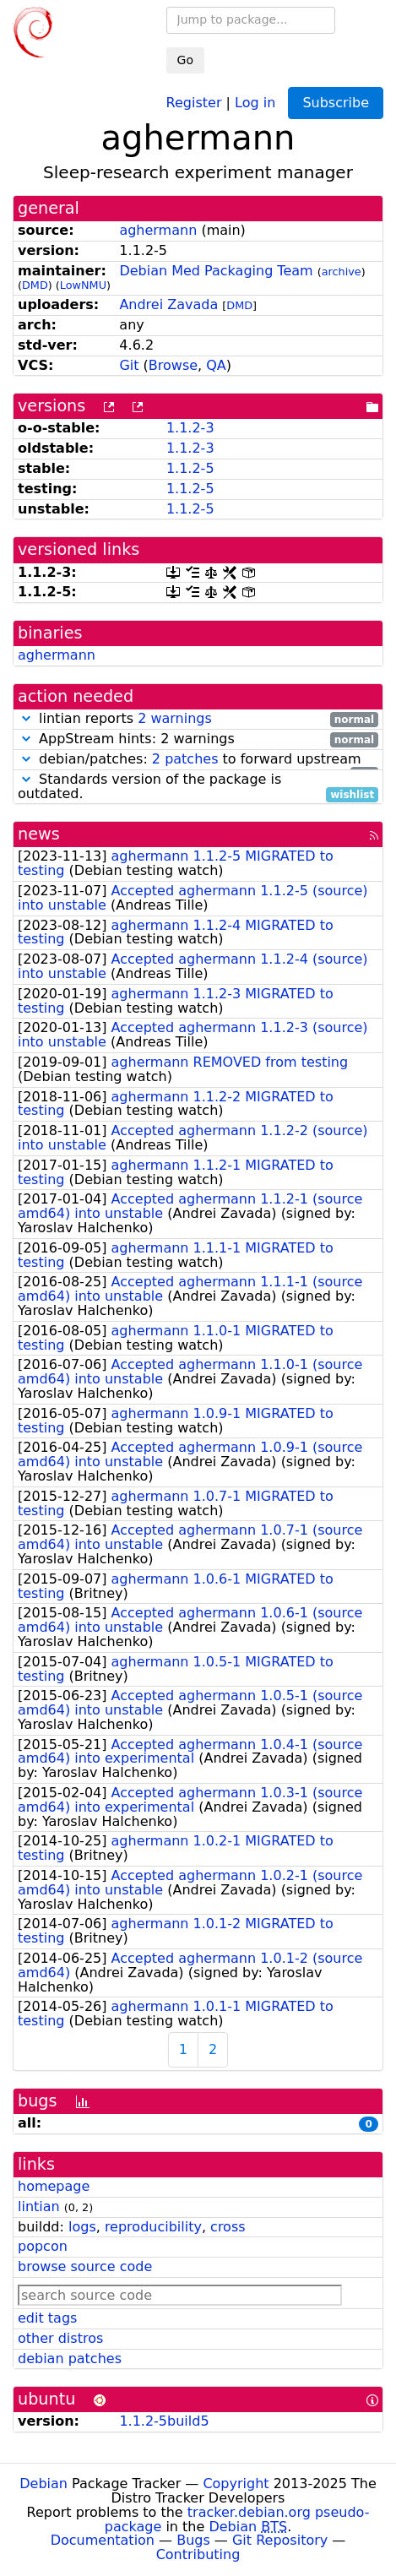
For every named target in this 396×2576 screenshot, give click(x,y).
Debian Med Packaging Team (215, 271)
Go (185, 60)
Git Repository (280, 2540)
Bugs (193, 2540)
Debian (43, 2483)
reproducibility (153, 2227)
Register (194, 102)
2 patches (185, 759)
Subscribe (335, 103)
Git (128, 365)
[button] (26, 718)
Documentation (103, 2540)
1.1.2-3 (190, 428)
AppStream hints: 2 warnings (198, 739)
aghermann (158, 230)
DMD (35, 285)
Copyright (236, 2483)
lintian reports (198, 719)
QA (216, 365)
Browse (173, 365)
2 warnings (175, 718)
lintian (39, 2206)
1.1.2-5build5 (164, 2421)
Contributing (198, 2554)
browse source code (85, 2266)
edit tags (47, 2318)
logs (82, 2227)
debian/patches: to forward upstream (198, 760)
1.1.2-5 (190, 468)
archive (341, 271)
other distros (60, 2338)
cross (227, 2227)
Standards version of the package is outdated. (198, 787)
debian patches (70, 2358)
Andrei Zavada (168, 304)
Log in (255, 102)
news (39, 834)
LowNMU (83, 285)
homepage (54, 2186)
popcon (43, 2246)
